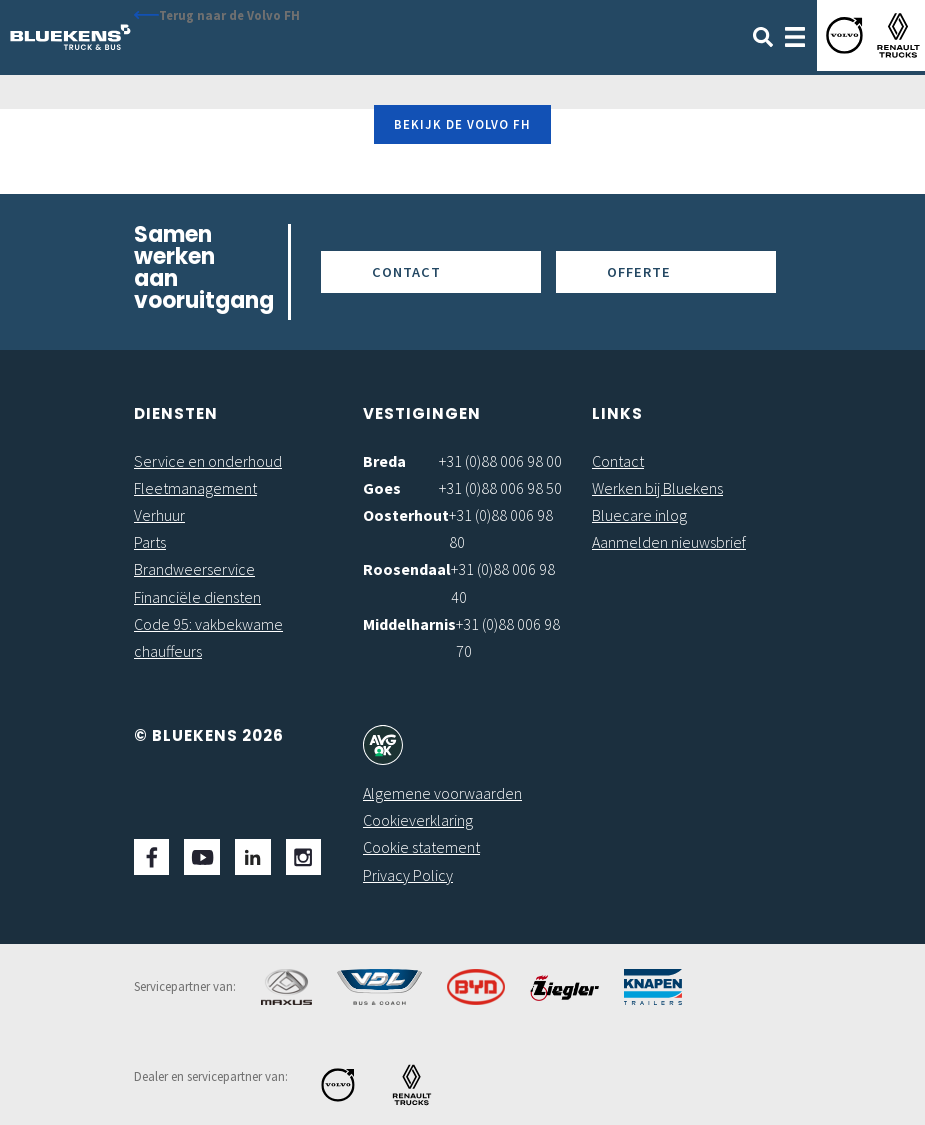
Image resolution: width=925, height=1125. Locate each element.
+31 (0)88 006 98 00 (500, 461)
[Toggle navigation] (795, 35)
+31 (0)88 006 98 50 (500, 488)
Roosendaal (407, 569)
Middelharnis (409, 624)
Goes (382, 488)
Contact (406, 272)
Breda (384, 461)
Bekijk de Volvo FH (462, 124)
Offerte (639, 272)
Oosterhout (406, 515)
